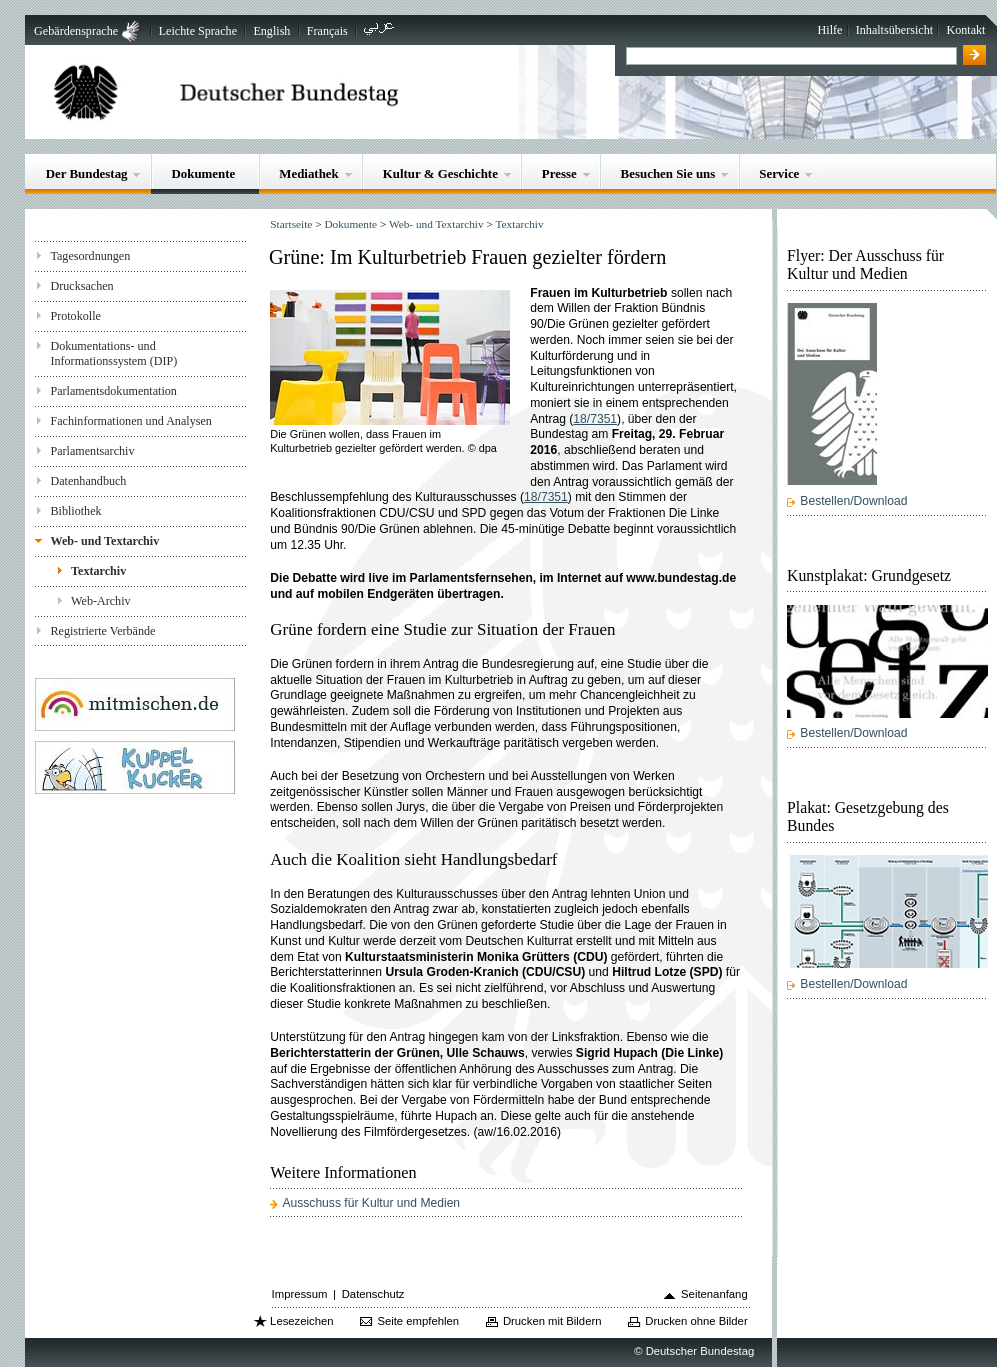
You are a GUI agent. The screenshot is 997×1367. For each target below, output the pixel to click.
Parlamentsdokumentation (113, 391)
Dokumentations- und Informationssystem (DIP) (113, 353)
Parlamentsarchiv (92, 451)
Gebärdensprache (76, 31)
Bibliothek (75, 511)
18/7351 (595, 419)
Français (327, 31)
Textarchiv (98, 571)
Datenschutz (373, 1294)
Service (779, 173)
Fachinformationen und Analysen (130, 421)
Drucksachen (81, 286)
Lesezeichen (301, 1321)
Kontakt (965, 30)
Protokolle (75, 316)
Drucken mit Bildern (552, 1321)
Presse (559, 173)
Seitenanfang (714, 1294)
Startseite (291, 224)
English (271, 31)
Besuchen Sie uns (668, 173)
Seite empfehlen (418, 1321)
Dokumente (203, 173)
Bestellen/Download (853, 501)
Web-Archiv (101, 601)
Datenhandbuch (88, 481)
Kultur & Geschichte (440, 173)
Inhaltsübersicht (894, 30)
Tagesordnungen (90, 256)
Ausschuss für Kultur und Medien (371, 1203)
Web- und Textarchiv (104, 541)
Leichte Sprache (198, 31)
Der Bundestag (87, 173)
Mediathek (309, 173)
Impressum (300, 1294)
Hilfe (830, 30)
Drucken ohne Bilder (696, 1321)
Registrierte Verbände (102, 631)
